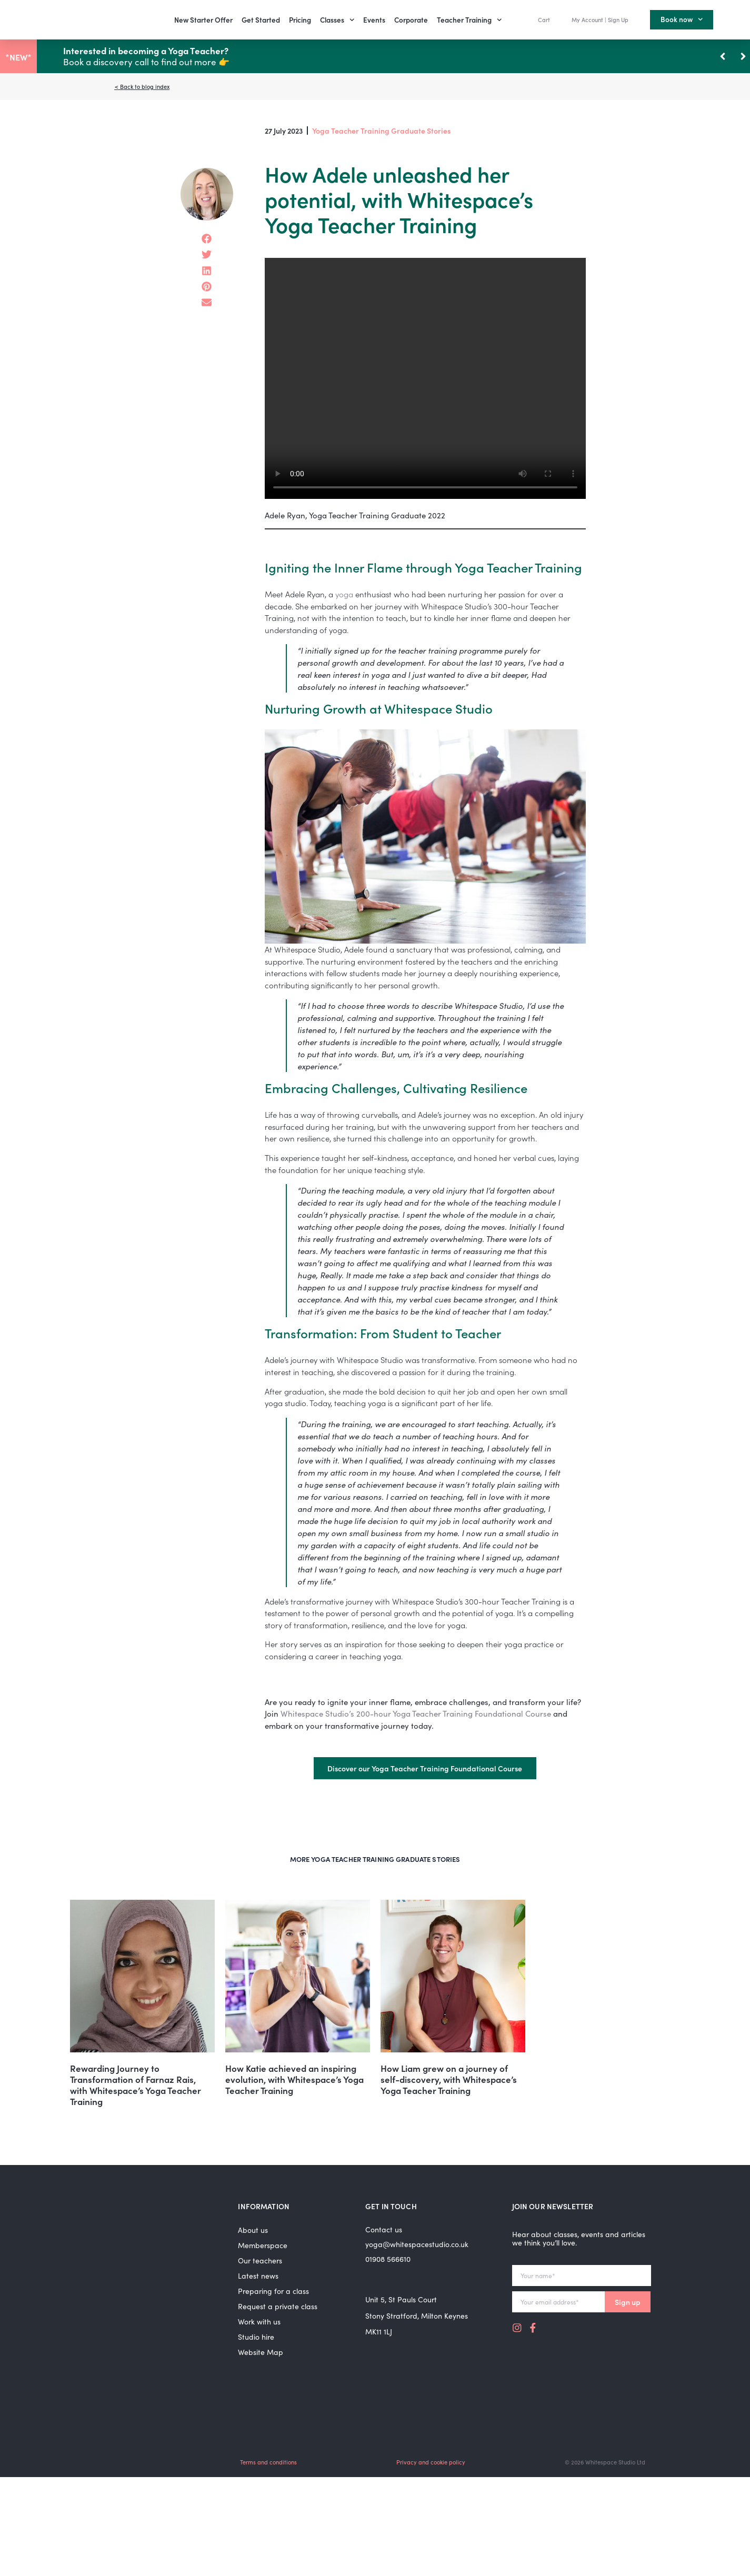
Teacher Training (469, 19)
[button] (743, 56)
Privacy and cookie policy (430, 2462)
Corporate (411, 20)
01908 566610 (388, 2259)
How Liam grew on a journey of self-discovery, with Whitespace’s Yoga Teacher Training (449, 2079)
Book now (682, 19)
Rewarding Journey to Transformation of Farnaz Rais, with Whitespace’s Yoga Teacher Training (135, 2085)
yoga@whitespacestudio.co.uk (416, 2244)
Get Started (261, 20)
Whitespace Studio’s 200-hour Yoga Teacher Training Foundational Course (416, 1713)
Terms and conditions (268, 2462)
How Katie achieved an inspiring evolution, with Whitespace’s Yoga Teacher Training (294, 2079)
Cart (544, 19)
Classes (337, 19)
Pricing (300, 20)
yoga (344, 593)
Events (374, 20)
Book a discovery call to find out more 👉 (146, 56)
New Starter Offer (203, 20)
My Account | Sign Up (600, 19)
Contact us (383, 2229)
